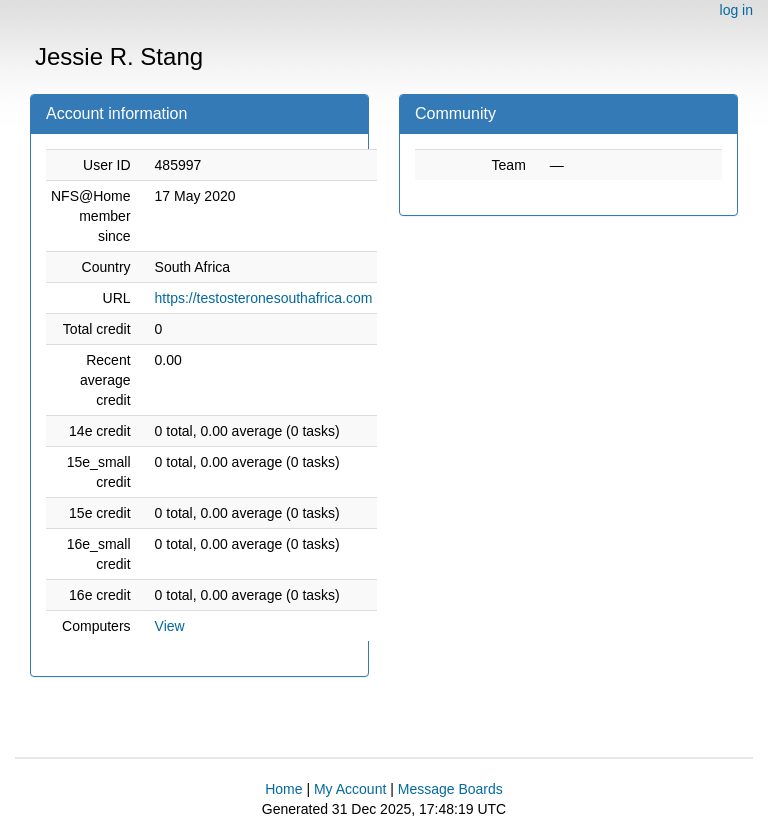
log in (736, 10)
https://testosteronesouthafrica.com (264, 298)
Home (283, 789)
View (170, 626)
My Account (350, 789)
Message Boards (450, 789)
